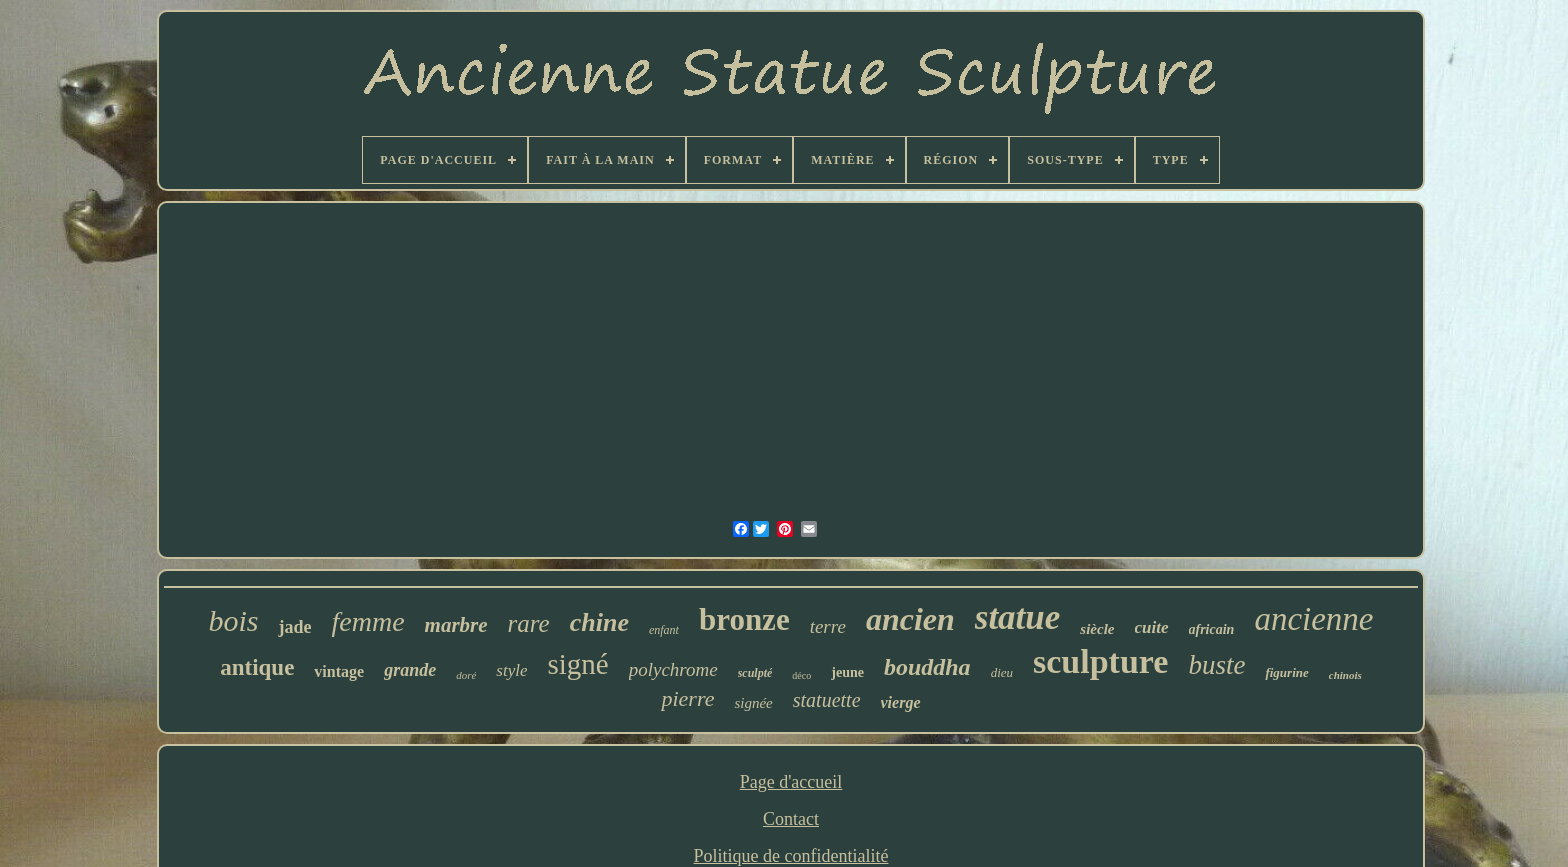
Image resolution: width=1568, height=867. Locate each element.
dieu (1002, 672)
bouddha (927, 667)
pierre (687, 698)
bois (233, 620)
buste (1216, 665)
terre (828, 626)
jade (294, 627)
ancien (910, 619)
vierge (901, 702)
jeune (847, 672)
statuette (827, 700)
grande (410, 670)
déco (801, 675)
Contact (791, 819)
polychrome (673, 669)
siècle (1097, 629)
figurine (1286, 672)
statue (1018, 617)
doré (466, 675)
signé (577, 664)
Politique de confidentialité (791, 856)
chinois (1345, 675)
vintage (339, 671)
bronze (744, 619)
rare (529, 623)
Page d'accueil (791, 782)
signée (753, 703)
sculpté (755, 673)
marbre (456, 625)
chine (599, 622)
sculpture (1100, 661)
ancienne (1313, 619)
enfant (664, 630)
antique (257, 667)
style (511, 670)
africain (1212, 629)
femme (367, 621)
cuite (1152, 627)
